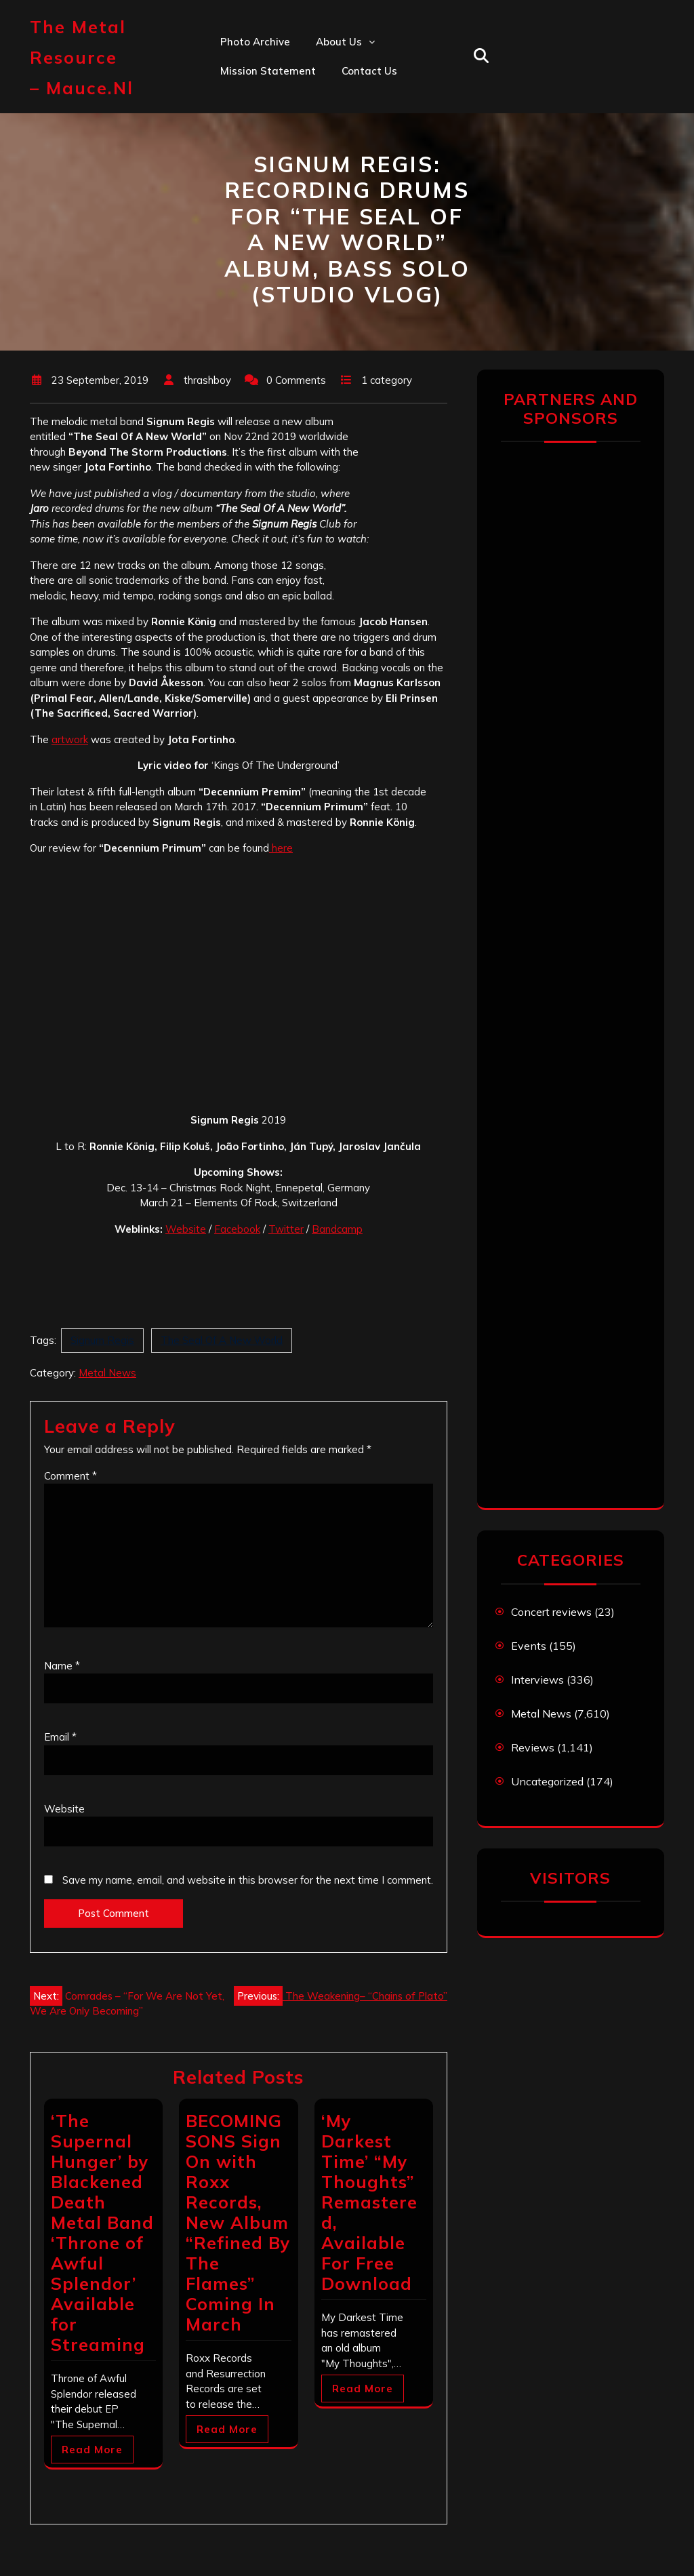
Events (528, 1645)
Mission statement (268, 70)
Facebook (237, 1229)
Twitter (286, 1229)
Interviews (537, 1679)
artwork (70, 739)
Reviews (532, 1747)
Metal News (107, 1372)
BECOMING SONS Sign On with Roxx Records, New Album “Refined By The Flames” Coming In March (238, 2222)
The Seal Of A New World (222, 1340)
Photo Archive (255, 41)
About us (339, 41)
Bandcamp (337, 1229)
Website (185, 1229)
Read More (92, 2449)
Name (62, 1665)
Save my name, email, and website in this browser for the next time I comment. (247, 1880)
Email (60, 1736)
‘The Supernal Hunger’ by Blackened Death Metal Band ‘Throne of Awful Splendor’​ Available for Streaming (102, 2232)
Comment (70, 1475)
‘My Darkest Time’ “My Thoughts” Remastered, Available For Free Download (369, 2202)
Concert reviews (551, 1612)
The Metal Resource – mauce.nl (82, 57)
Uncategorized (547, 1781)
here (281, 847)
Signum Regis (102, 1340)
